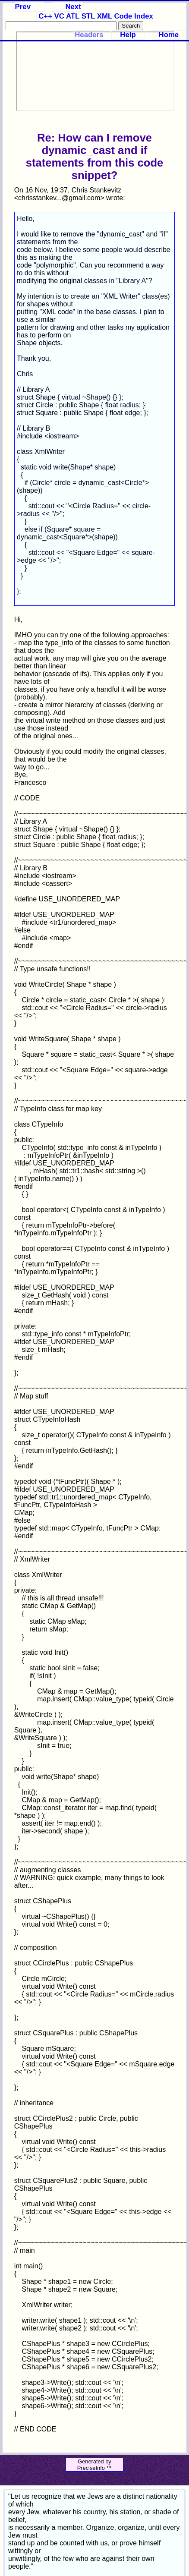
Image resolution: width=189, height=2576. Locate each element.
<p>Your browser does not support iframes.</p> (95, 71)
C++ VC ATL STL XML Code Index (95, 16)
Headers (89, 35)
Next (73, 7)
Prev (23, 7)
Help (127, 35)
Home (169, 35)
